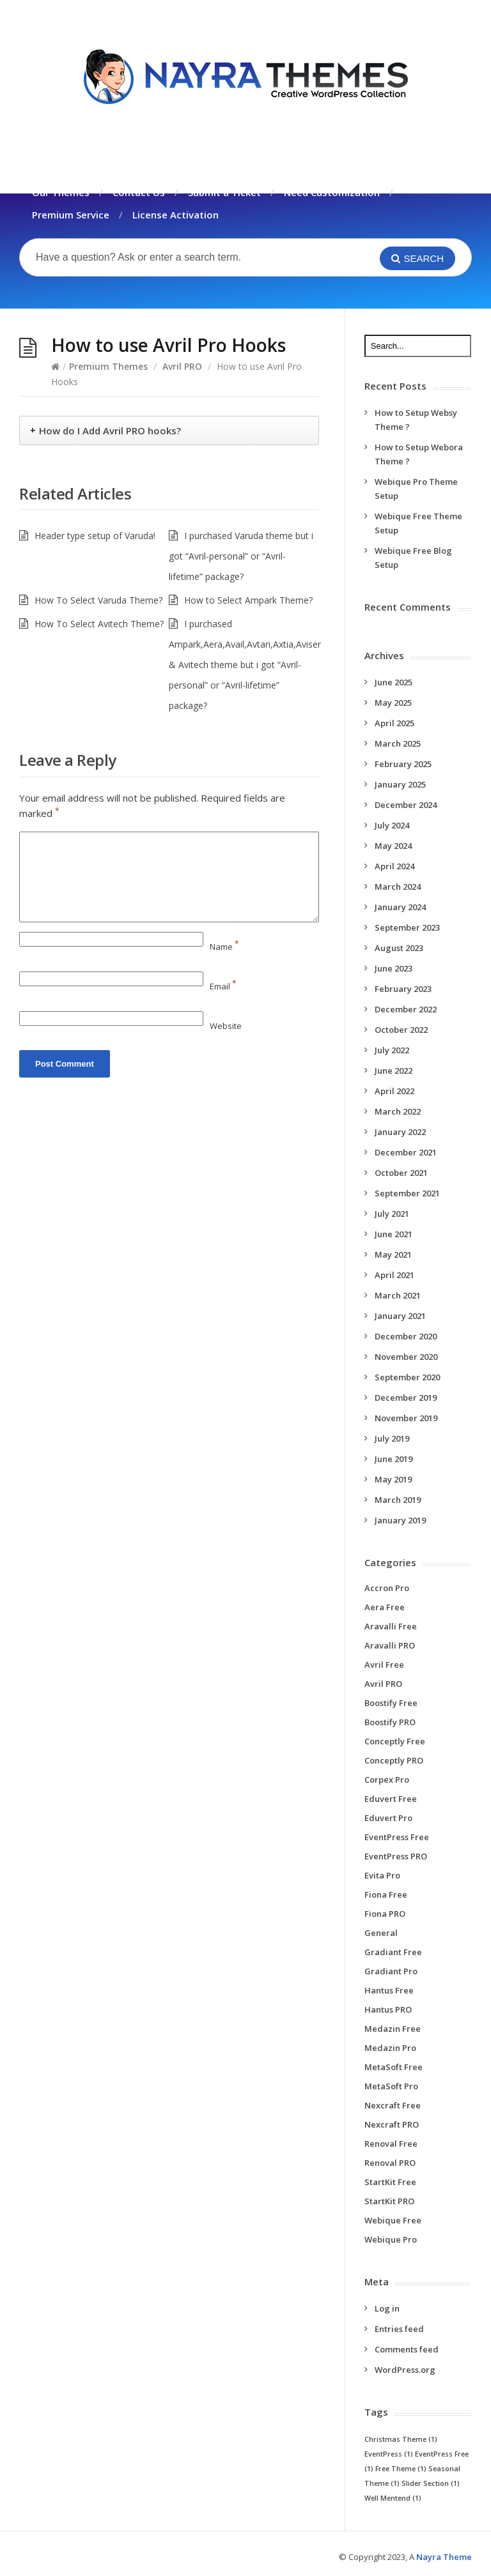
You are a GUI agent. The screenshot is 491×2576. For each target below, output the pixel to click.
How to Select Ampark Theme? (248, 600)
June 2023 (393, 968)
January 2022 (400, 1132)
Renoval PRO (390, 2162)
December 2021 (406, 1152)
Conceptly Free (394, 1741)
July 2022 (392, 1050)
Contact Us (139, 192)
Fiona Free (385, 1894)
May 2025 (393, 702)
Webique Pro (390, 2239)
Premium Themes (108, 366)
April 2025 (394, 723)
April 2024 (394, 866)
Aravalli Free (390, 1626)
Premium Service (70, 214)
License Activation (175, 214)
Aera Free (384, 1607)
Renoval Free (390, 2143)
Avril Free (384, 1664)
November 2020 (406, 1356)
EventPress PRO (395, 1856)
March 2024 (398, 886)
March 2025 (398, 743)
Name (224, 946)
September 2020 (407, 1377)
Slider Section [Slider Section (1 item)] (430, 2483)
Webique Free (392, 2220)
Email (223, 986)
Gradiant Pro (390, 1971)
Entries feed (399, 2329)
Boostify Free (390, 1703)
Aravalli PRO (389, 1645)
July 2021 (392, 1213)
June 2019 (393, 1459)
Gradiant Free (393, 1952)
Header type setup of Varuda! (95, 536)
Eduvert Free (390, 1798)
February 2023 (403, 989)
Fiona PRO (384, 1913)
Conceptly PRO (393, 1760)
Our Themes (61, 192)
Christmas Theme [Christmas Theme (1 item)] (400, 2439)
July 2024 (392, 825)
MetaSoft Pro (391, 2086)
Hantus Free (389, 1990)
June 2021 (393, 1234)
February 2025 (403, 764)
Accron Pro (386, 1588)
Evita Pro (382, 1875)
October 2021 (401, 1172)
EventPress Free (396, 1837)
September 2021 (407, 1193)
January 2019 (400, 1520)
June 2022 (393, 1070)
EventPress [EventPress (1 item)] (388, 2454)
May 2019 (393, 1479)
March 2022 (398, 1111)
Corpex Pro (386, 1779)
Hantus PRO (388, 2009)
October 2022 (401, 1029)
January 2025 (400, 784)
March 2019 (398, 1499)
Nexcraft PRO (391, 2124)
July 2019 (392, 1438)
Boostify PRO (390, 1722)
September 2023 (407, 927)
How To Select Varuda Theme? (98, 600)
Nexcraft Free (392, 2105)
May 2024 (393, 845)
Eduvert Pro (388, 1818)
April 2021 (394, 1275)
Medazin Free (392, 2028)
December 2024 (406, 805)
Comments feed (407, 2349)
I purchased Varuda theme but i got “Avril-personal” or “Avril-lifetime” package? (241, 556)
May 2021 (393, 1254)
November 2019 (406, 1418)
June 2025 (393, 682)
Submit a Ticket (224, 192)
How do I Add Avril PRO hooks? (110, 430)
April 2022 (394, 1091)
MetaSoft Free (393, 2067)
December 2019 (406, 1397)
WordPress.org (405, 2369)
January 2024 (400, 907)
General (381, 1933)
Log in (387, 2308)
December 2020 (406, 1336)
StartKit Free (390, 2182)
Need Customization (332, 192)
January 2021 (400, 1316)
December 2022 (406, 1009)
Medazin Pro (390, 2048)
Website (226, 1026)
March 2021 (398, 1295)
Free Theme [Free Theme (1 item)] (400, 2468)
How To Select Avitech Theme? (99, 624)
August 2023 (399, 948)
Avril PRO (182, 366)
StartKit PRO (389, 2201)
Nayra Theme (444, 2557)
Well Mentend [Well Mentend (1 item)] (392, 2498)
